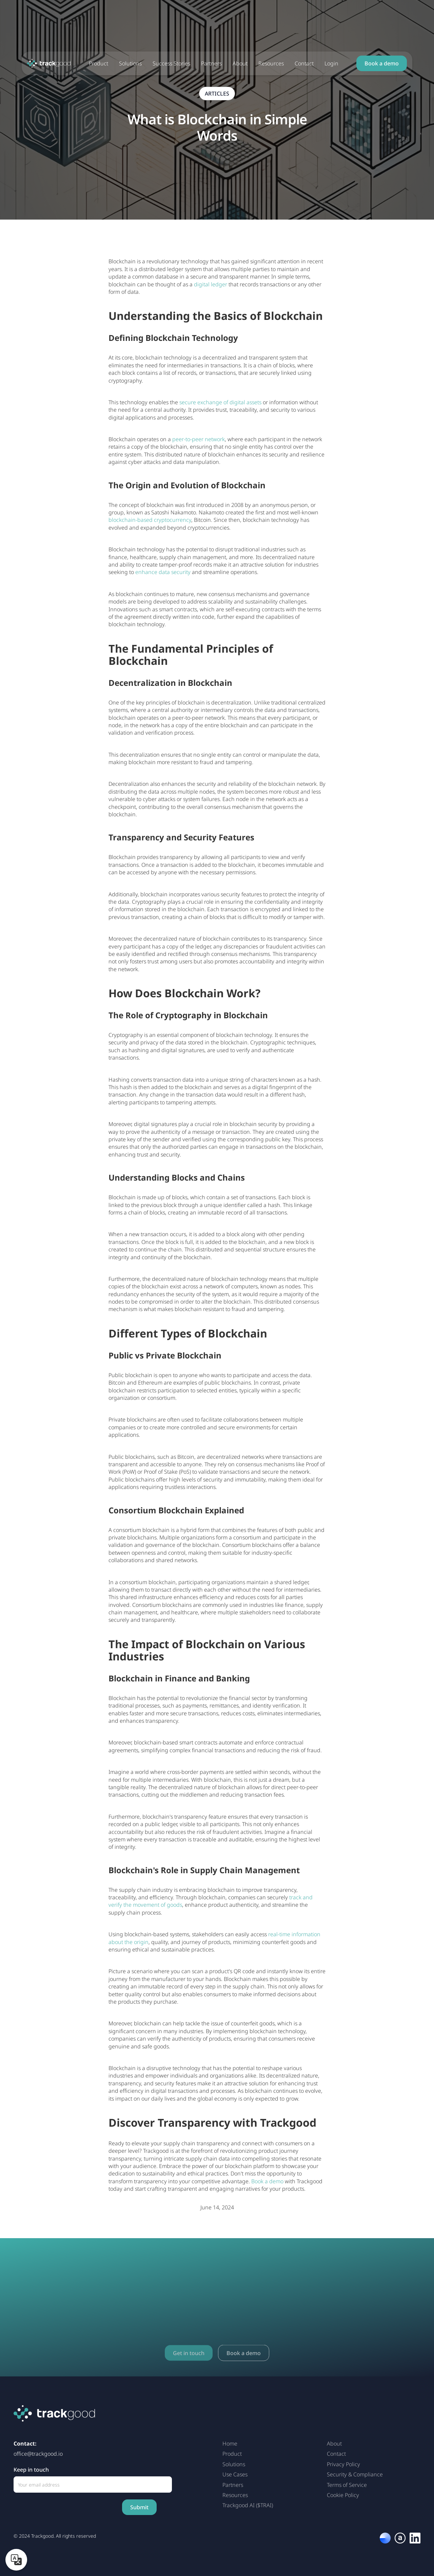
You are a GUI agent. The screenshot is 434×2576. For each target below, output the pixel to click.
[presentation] (65, 2507)
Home (229, 2443)
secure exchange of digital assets (220, 402)
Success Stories (171, 63)
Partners (211, 63)
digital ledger (210, 284)
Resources (271, 63)
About (240, 63)
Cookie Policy (343, 2495)
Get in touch (188, 2367)
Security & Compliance (355, 2474)
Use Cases (235, 2474)
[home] (49, 63)
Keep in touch (31, 2469)
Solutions (130, 63)
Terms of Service (347, 2485)
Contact (304, 63)
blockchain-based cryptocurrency (149, 520)
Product (98, 63)
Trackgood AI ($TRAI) (247, 2505)
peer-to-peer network (198, 439)
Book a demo (381, 63)
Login (331, 63)
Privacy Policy (343, 2464)
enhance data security (163, 572)
